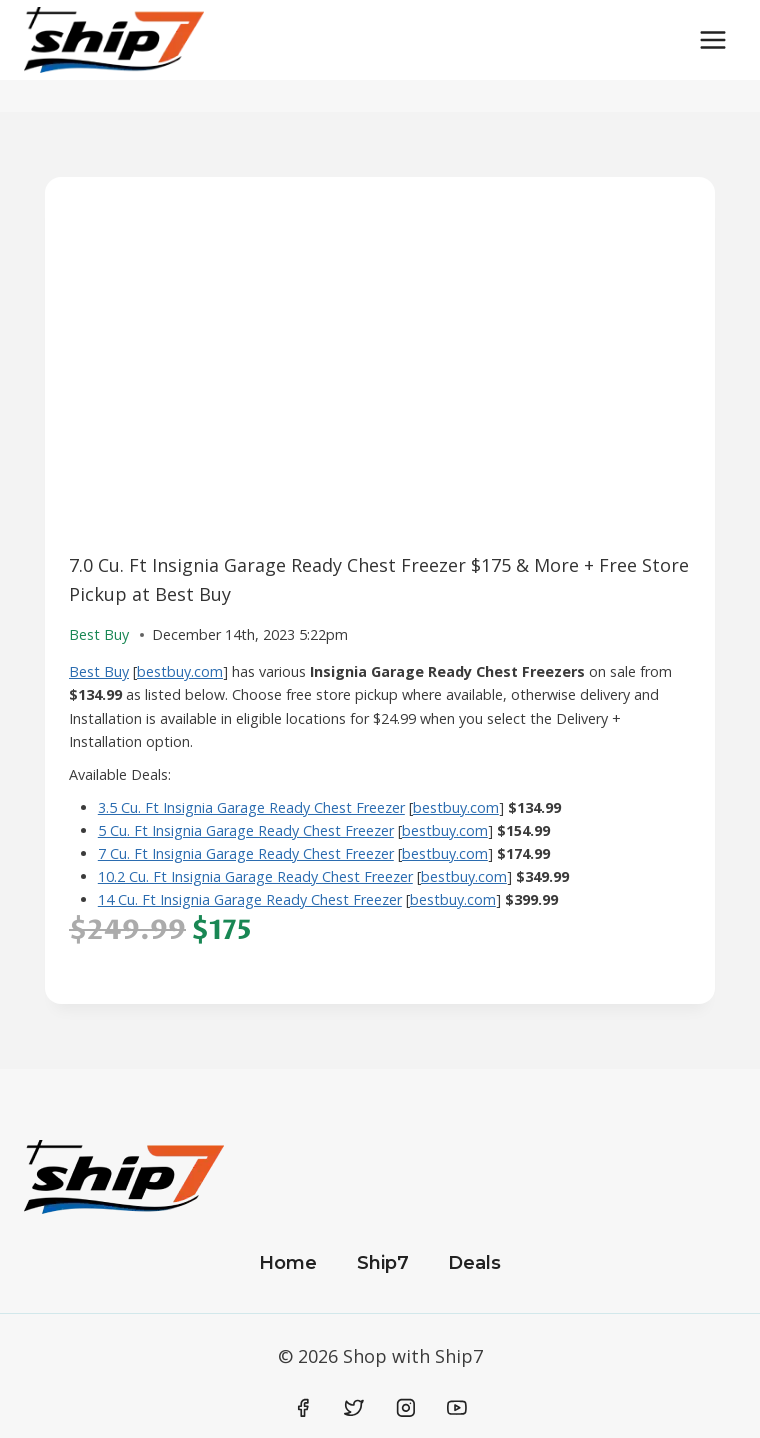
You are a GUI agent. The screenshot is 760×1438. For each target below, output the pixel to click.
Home (288, 1263)
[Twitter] (354, 1409)
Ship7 (383, 1263)
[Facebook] (303, 1409)
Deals (474, 1263)
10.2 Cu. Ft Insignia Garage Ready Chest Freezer (255, 876)
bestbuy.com (180, 671)
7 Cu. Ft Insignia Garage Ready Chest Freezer (246, 853)
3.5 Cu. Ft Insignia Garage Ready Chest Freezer (251, 807)
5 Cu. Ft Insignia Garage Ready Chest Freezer (246, 830)
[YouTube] (457, 1409)
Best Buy (99, 671)
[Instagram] (406, 1409)
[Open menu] (712, 39)
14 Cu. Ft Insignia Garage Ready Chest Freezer (250, 899)
